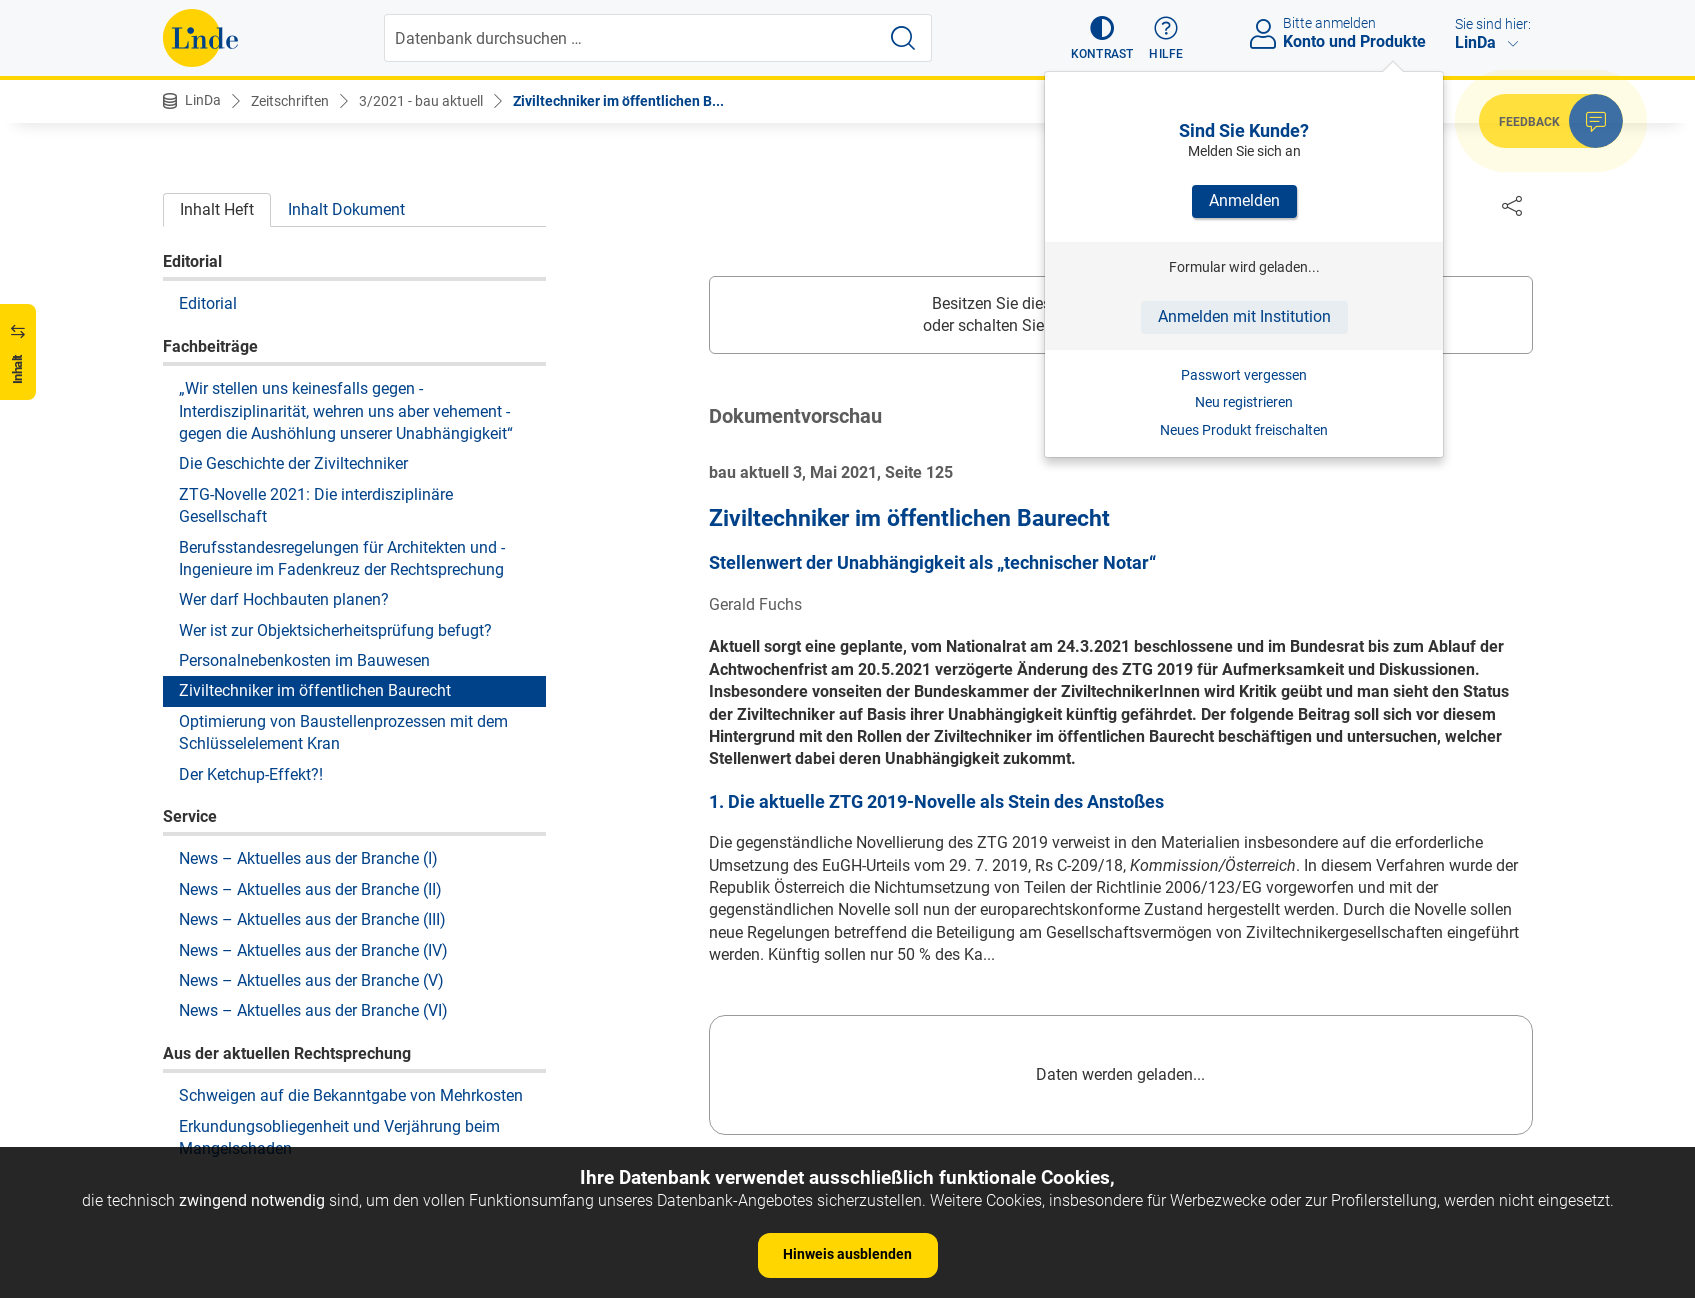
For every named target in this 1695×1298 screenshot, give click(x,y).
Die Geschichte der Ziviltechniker (293, 463)
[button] (1102, 38)
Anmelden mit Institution (1244, 316)
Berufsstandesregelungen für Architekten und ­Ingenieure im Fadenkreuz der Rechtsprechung (342, 558)
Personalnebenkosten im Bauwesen (304, 660)
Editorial (208, 303)
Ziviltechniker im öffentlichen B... (618, 101)
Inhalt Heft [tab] (217, 209)
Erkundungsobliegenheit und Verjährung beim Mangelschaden (339, 1137)
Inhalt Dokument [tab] (346, 209)
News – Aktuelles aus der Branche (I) (308, 858)
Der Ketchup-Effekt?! (251, 774)
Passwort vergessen (1244, 375)
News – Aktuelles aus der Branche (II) (310, 889)
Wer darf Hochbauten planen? (284, 599)
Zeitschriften (290, 101)
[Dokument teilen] (1512, 205)
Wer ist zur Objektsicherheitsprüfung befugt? (335, 630)
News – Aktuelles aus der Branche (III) (312, 919)
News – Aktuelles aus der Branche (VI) (313, 1010)
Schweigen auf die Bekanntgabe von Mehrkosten (351, 1095)
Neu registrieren (1244, 402)
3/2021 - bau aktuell (421, 101)
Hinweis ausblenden (847, 1254)
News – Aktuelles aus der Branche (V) (311, 980)
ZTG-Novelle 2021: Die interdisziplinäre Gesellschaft (316, 505)
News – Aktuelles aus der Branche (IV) (313, 950)
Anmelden (1244, 200)
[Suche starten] (903, 38)
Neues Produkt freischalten (1244, 430)
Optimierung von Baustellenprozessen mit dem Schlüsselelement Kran (343, 732)
